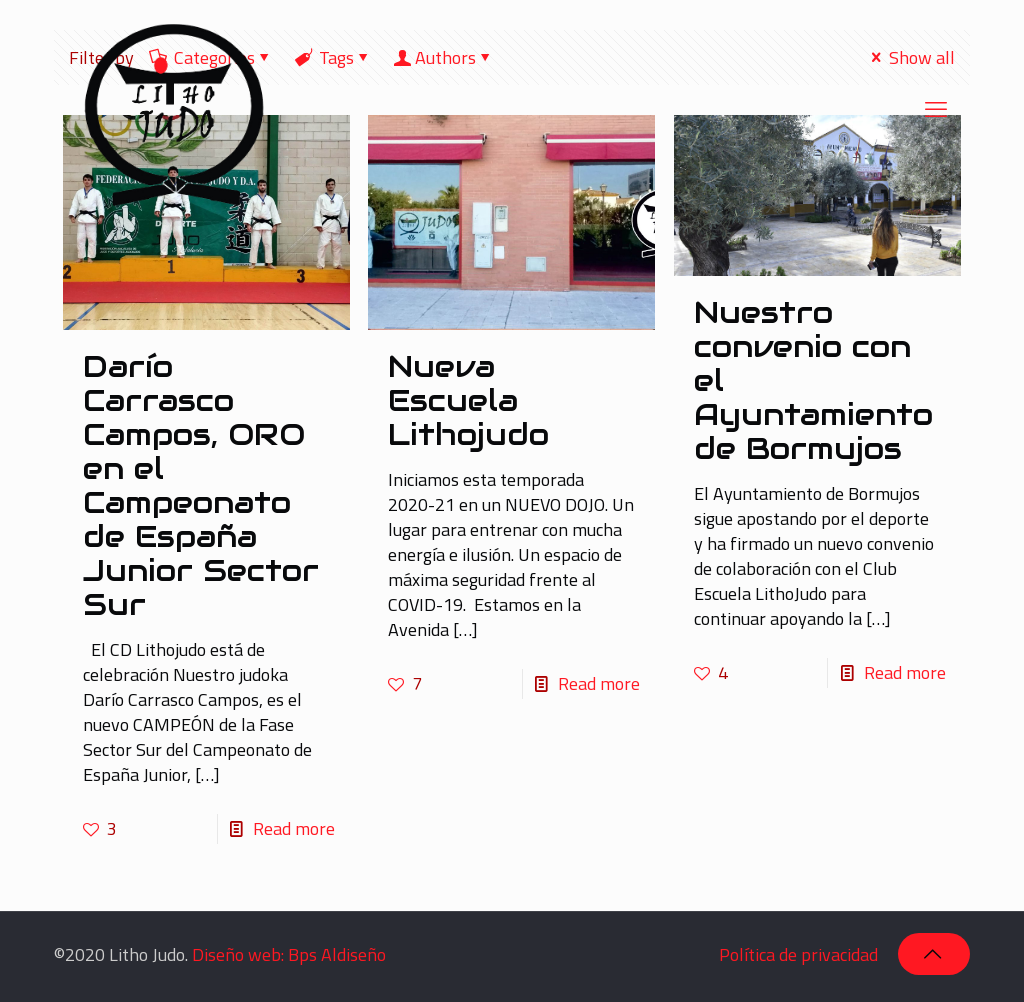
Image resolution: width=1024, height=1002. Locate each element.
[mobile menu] (938, 109)
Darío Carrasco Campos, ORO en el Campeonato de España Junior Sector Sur (201, 485)
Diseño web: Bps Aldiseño (289, 954)
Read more (294, 828)
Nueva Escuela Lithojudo (468, 400)
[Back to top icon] (934, 954)
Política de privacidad (798, 954)
